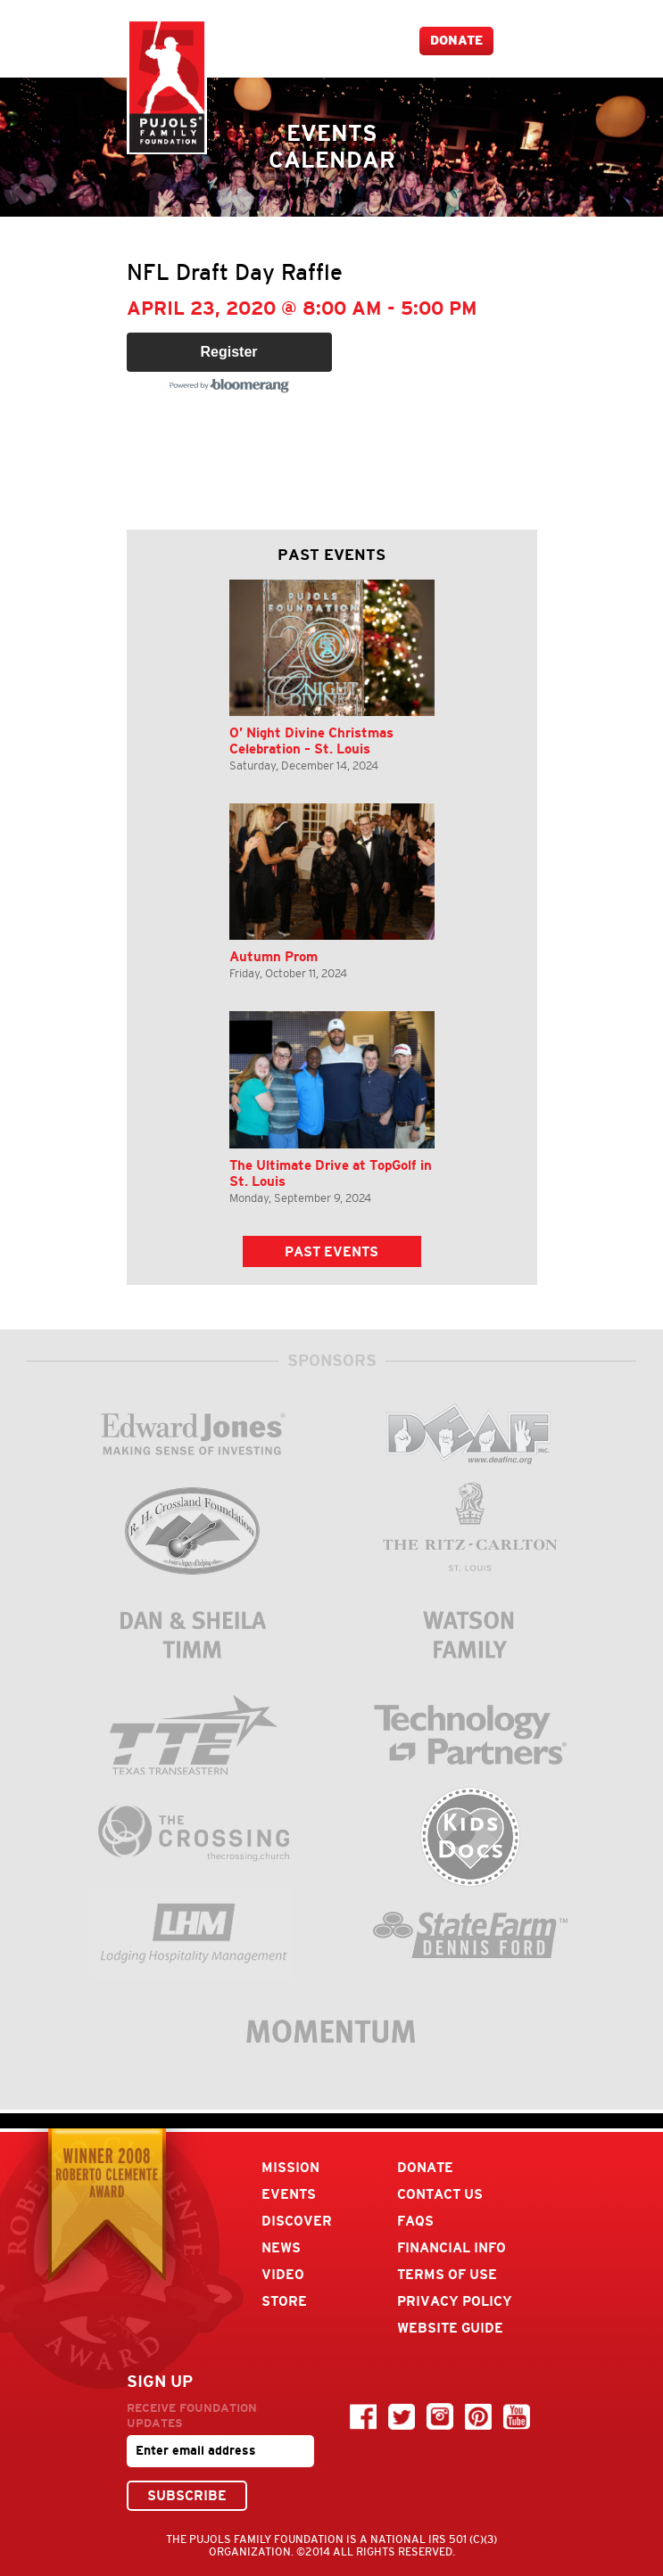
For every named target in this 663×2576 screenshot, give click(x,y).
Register (228, 351)
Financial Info (451, 2247)
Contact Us (440, 2194)
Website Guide (450, 2327)
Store (284, 2301)
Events (288, 2194)
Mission (290, 2167)
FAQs (415, 2220)
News (281, 2247)
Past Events (331, 1251)
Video (282, 2274)
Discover (296, 2220)
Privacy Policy (454, 2301)
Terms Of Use (447, 2274)
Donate (456, 40)
